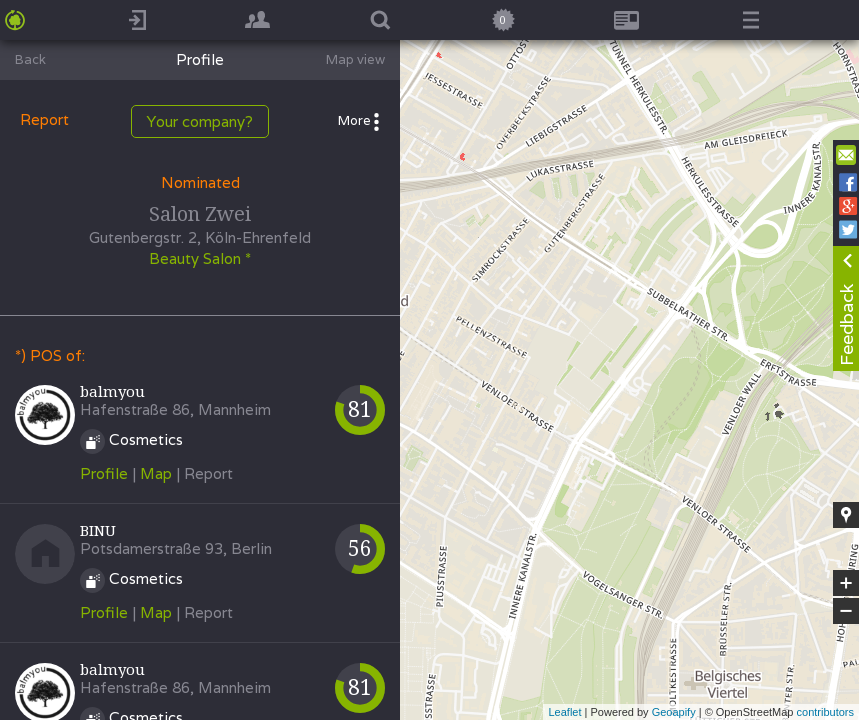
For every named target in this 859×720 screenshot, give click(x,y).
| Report (204, 473)
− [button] (846, 611)
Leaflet (564, 712)
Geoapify (674, 712)
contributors (825, 712)
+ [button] (846, 583)
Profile (104, 473)
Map (156, 473)
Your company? (200, 121)
